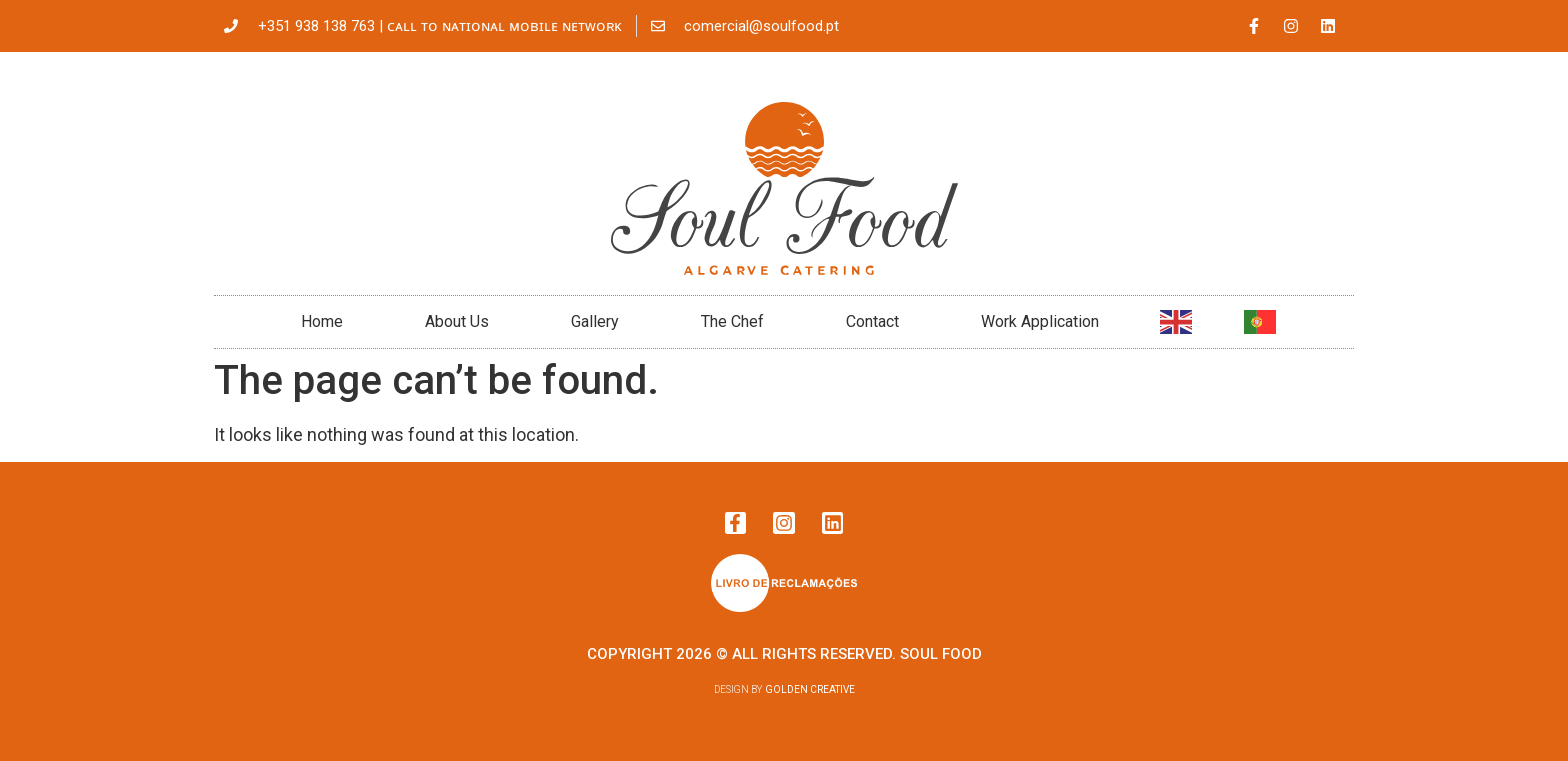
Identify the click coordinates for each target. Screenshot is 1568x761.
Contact (872, 321)
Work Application (1040, 321)
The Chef (732, 321)
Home (322, 321)
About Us (457, 321)
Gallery (595, 321)
